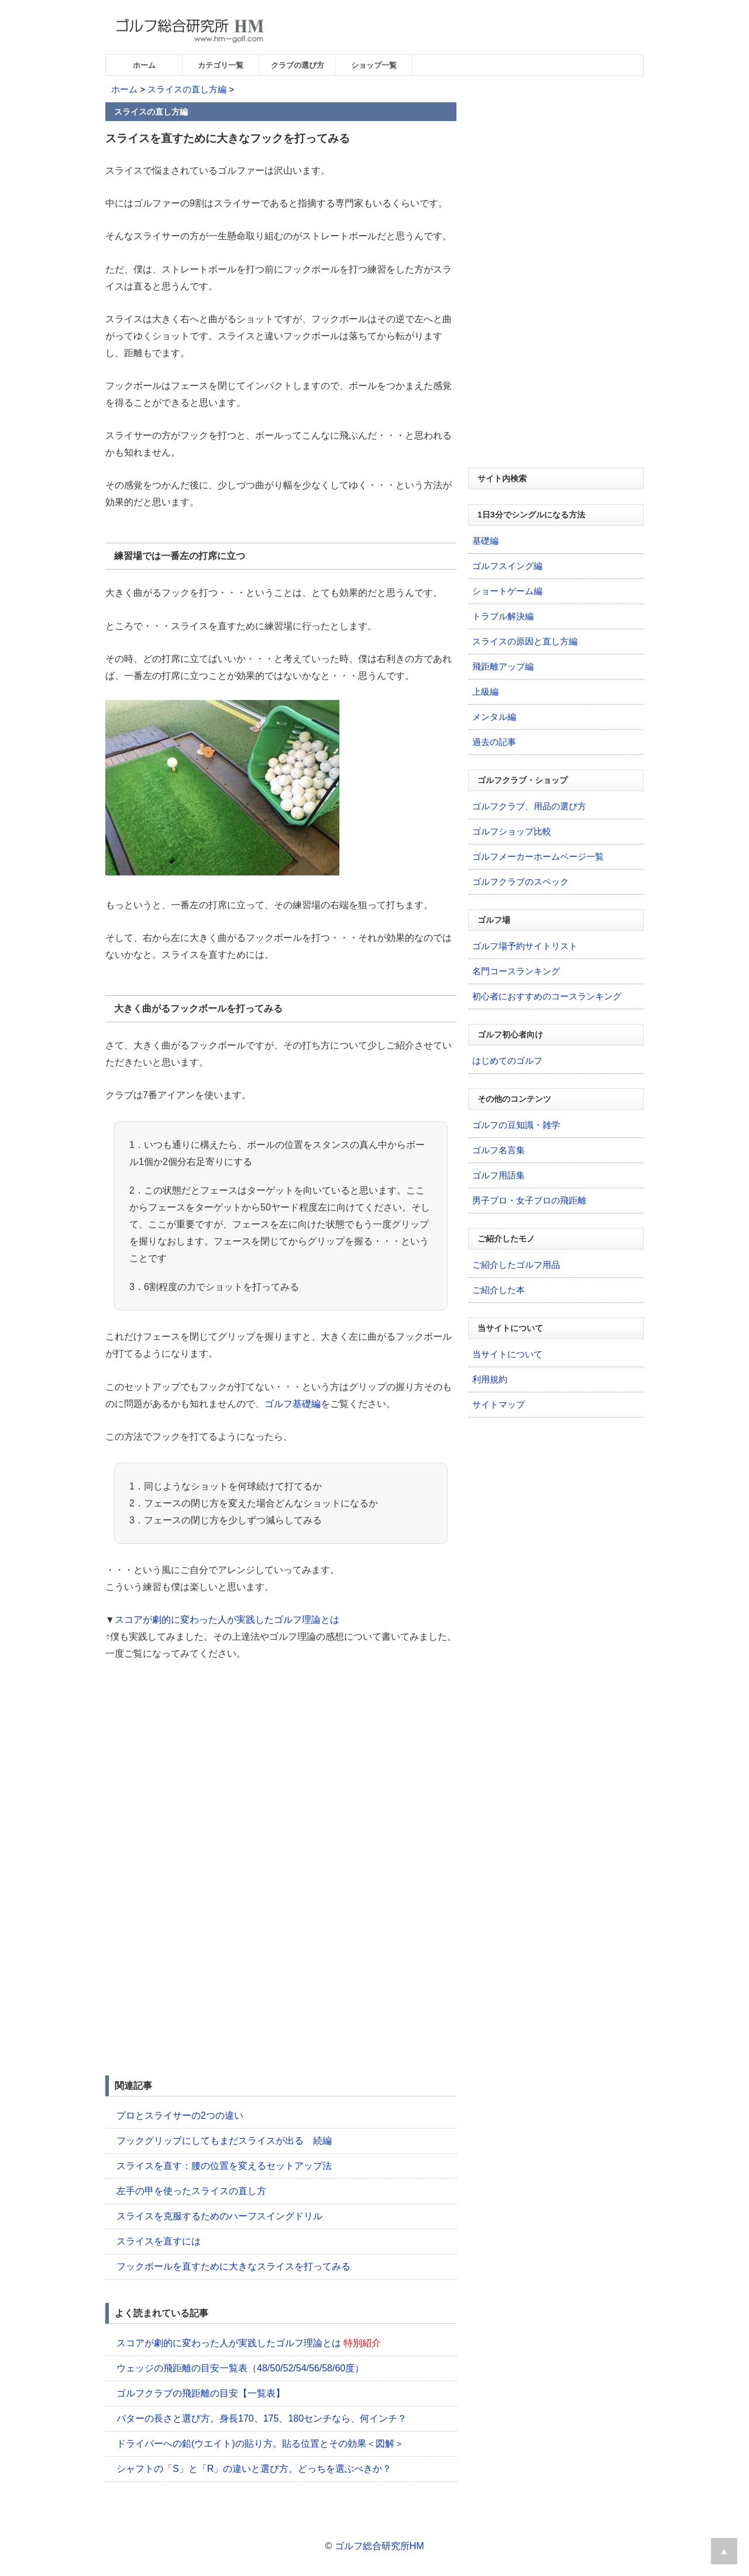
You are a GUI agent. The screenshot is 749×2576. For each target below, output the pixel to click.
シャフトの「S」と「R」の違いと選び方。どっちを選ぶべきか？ (253, 2469)
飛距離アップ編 (503, 666)
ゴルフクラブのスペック (520, 882)
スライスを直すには (158, 2241)
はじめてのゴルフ (507, 1060)
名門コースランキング (516, 971)
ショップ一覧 (374, 65)
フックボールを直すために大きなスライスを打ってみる (233, 2266)
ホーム (144, 65)
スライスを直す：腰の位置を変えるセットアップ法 (224, 2166)
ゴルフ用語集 (498, 1175)
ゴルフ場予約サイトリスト (525, 946)
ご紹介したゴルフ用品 (516, 1265)
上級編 (485, 691)
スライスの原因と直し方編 (525, 641)
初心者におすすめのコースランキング (546, 996)
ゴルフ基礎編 (292, 1404)
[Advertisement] (203, 1760)
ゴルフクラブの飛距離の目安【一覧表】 (200, 2393)
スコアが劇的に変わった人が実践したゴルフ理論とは (227, 1620)
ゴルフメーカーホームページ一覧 (538, 856)
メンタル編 (494, 717)
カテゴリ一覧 (220, 65)
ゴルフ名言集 (498, 1150)
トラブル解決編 (503, 616)
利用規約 (489, 1379)
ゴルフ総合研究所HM (379, 2546)
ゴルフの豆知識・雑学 (516, 1125)
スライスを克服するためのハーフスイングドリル (219, 2216)
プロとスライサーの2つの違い (179, 2115)
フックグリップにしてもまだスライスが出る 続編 (224, 2141)
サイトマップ (498, 1404)
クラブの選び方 (297, 65)
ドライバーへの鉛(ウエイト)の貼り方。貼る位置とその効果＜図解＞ (260, 2444)
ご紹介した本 (498, 1290)
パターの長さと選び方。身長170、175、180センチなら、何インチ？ (261, 2418)
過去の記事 (494, 742)
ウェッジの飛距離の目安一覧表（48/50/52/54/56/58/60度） (240, 2368)
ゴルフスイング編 (507, 566)
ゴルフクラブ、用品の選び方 (529, 806)
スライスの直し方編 (186, 89)
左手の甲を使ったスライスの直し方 (191, 2191)
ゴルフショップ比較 (511, 831)
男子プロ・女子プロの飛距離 (529, 1200)
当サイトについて (507, 1354)
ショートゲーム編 (507, 591)
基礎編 (485, 541)
